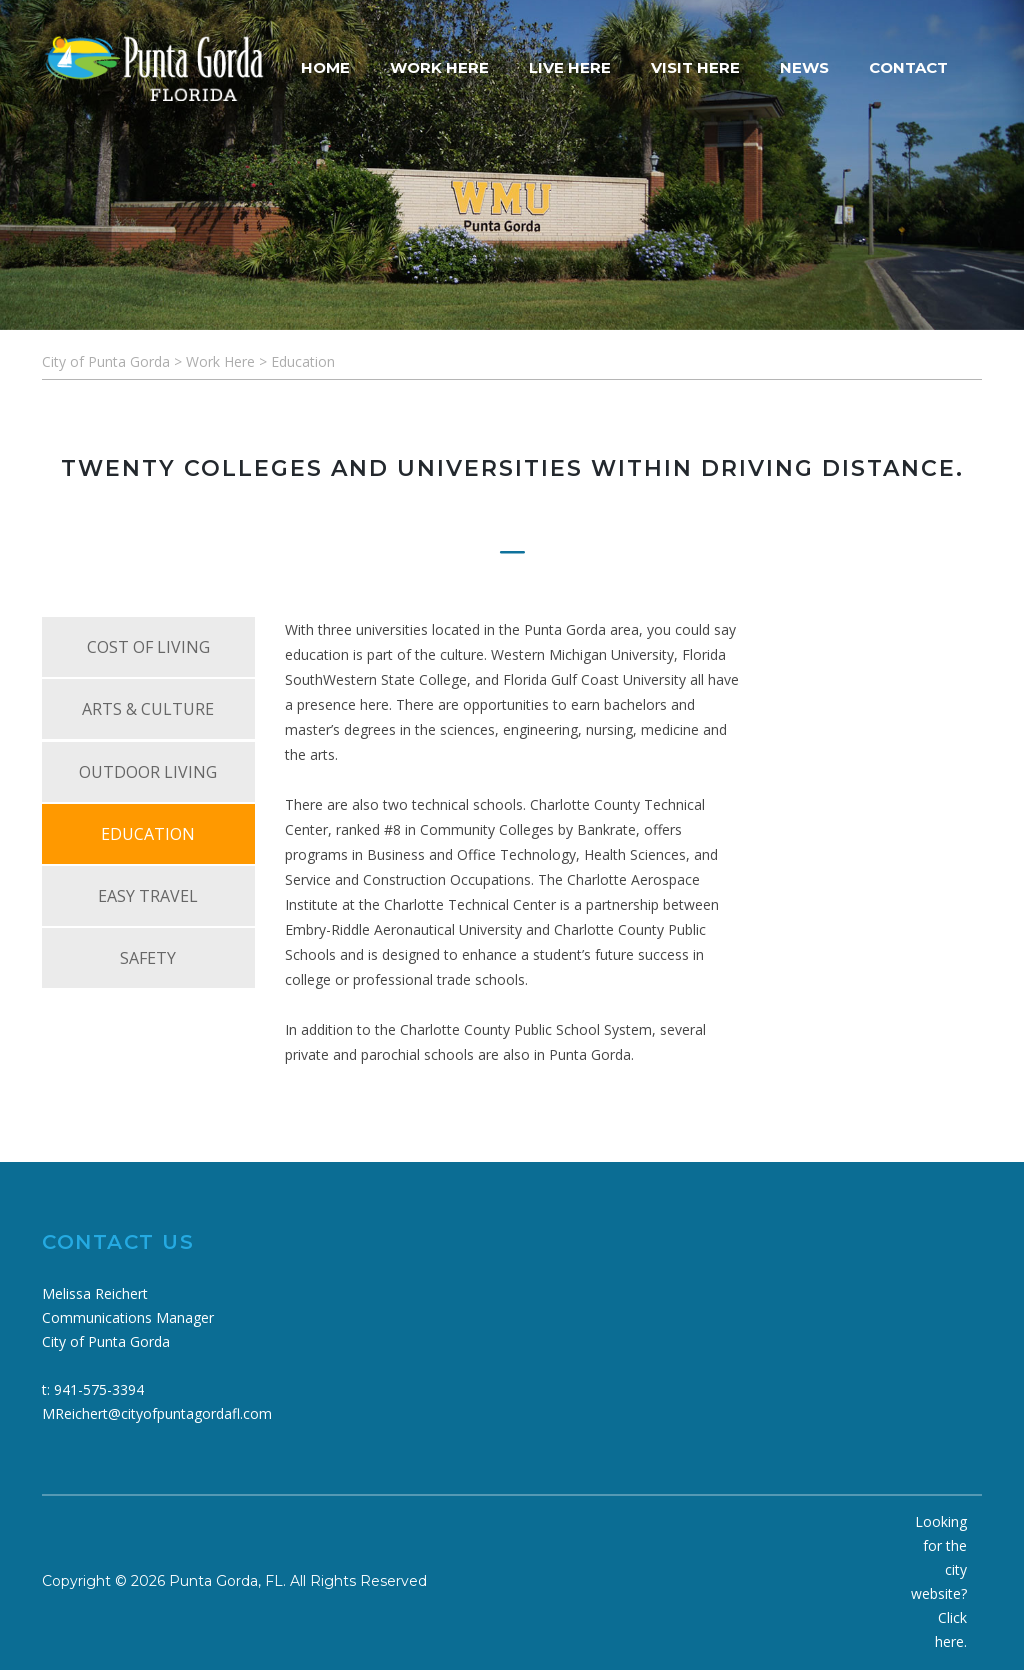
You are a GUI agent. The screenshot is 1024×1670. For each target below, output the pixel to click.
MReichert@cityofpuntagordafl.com (157, 1413)
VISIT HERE (695, 67)
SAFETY (148, 958)
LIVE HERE (570, 67)
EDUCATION (148, 834)
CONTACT (908, 67)
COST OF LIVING (148, 647)
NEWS (804, 67)
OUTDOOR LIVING (148, 772)
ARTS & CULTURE (148, 709)
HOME (325, 67)
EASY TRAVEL (148, 896)
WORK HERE (439, 67)
